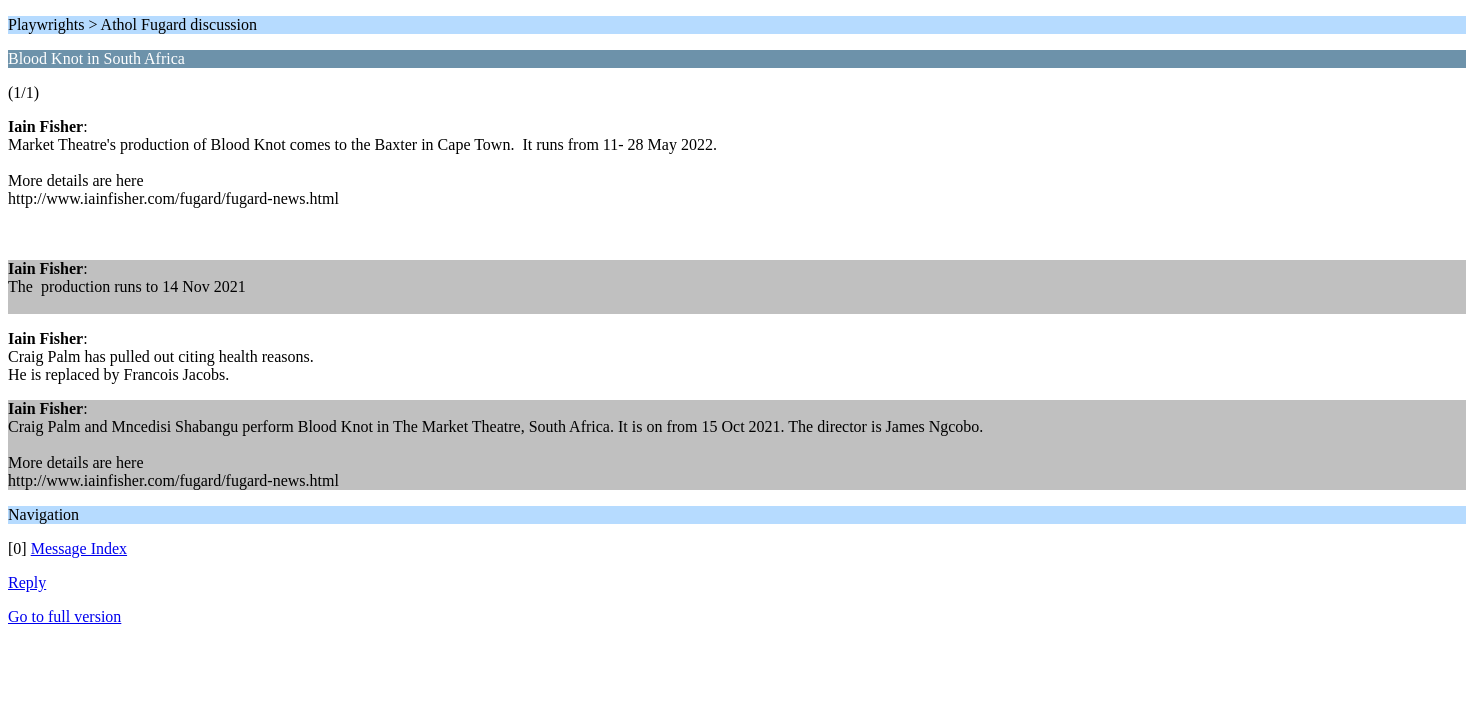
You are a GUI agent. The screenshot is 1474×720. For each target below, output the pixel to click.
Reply (27, 582)
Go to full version (64, 616)
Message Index (79, 548)
